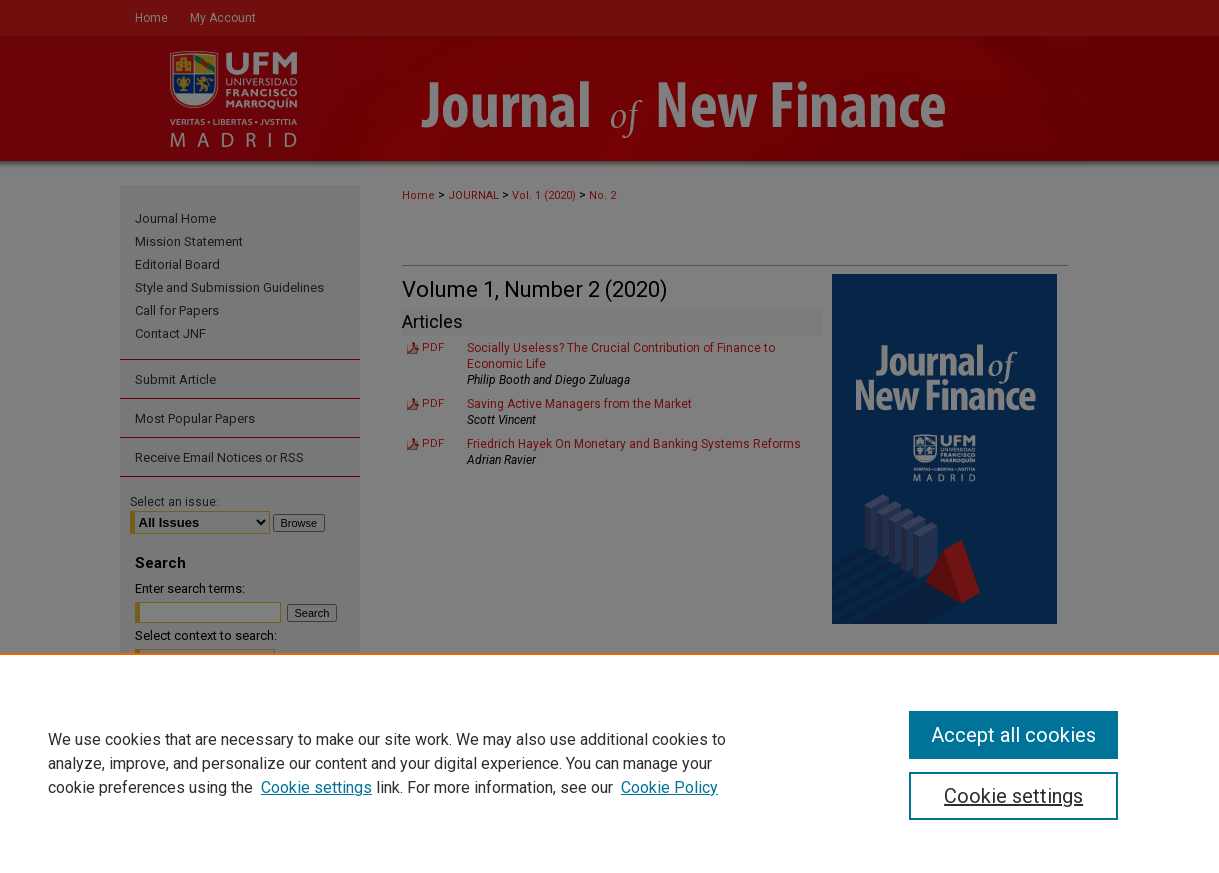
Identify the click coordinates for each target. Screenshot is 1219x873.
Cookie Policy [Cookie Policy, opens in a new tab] (669, 787)
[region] (609, 763)
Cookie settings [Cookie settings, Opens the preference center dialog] (1013, 796)
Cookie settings (316, 787)
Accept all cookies (1013, 735)
